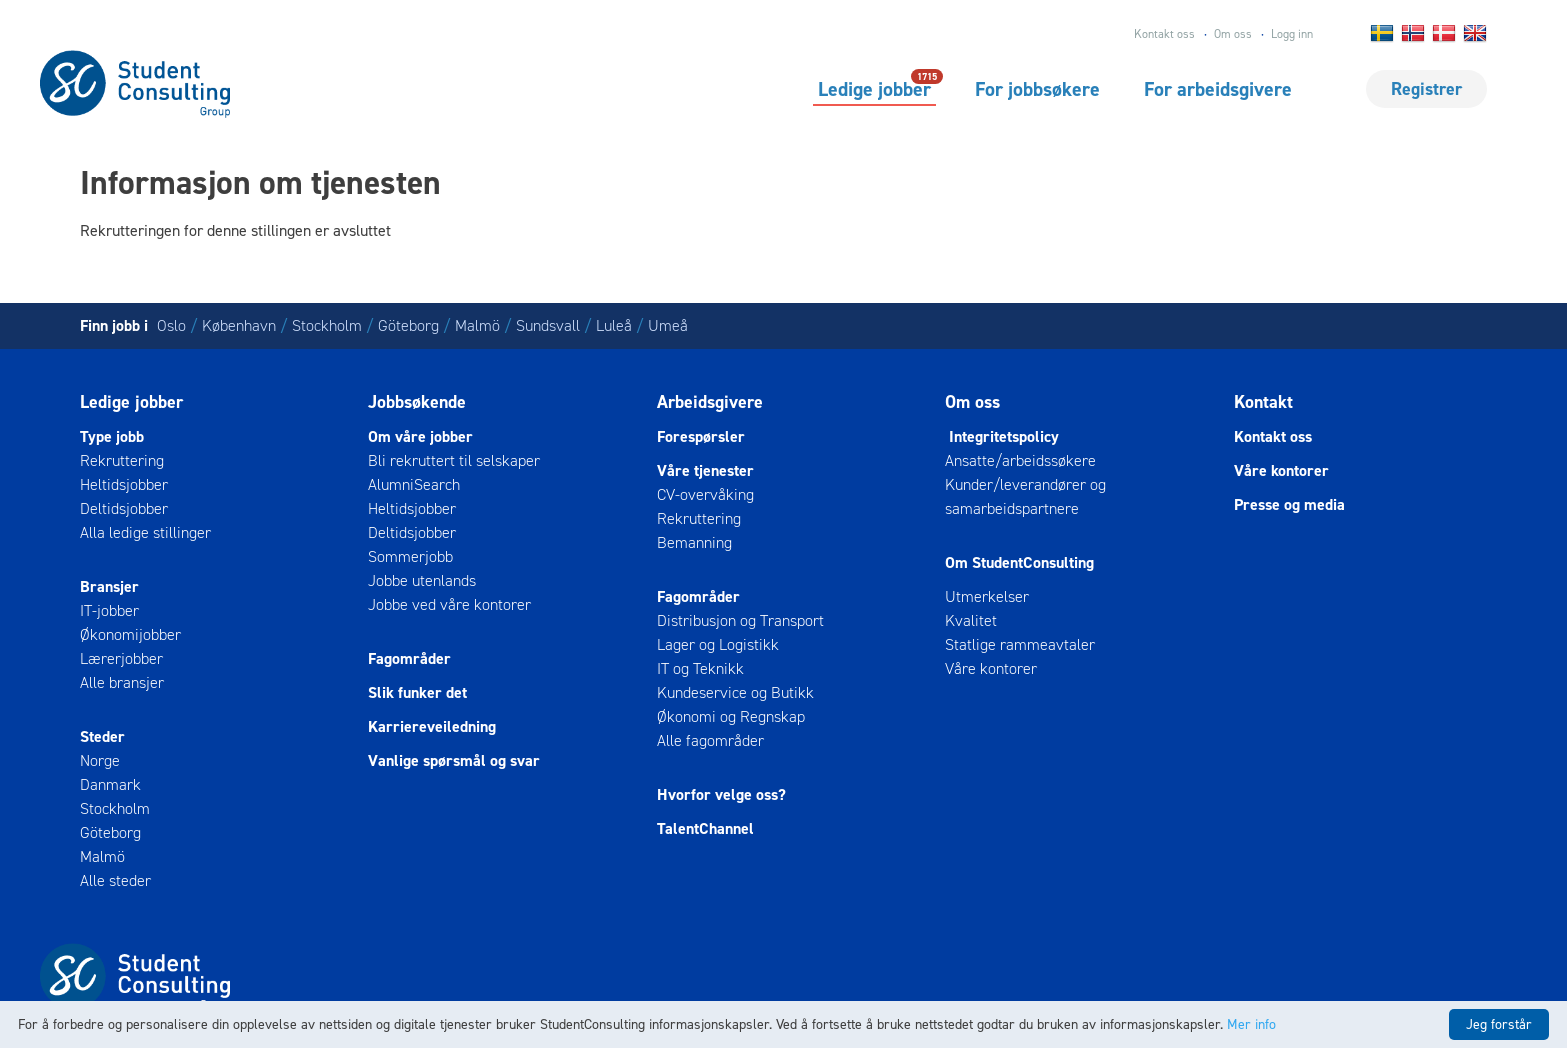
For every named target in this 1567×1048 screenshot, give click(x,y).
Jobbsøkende (417, 402)
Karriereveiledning (432, 726)
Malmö (477, 325)
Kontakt (1263, 402)
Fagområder (409, 658)
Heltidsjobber (124, 484)
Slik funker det (417, 692)
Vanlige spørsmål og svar (454, 760)
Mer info (1251, 1024)
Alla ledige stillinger (145, 532)
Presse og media (1289, 504)
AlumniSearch (414, 484)
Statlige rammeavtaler (1020, 644)
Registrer (1426, 89)
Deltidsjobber (124, 508)
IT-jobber (109, 610)
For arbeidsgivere (1218, 89)
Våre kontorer (991, 668)
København (239, 325)
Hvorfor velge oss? (721, 794)
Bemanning (694, 542)
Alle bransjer (122, 682)
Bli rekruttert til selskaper (454, 460)
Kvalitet (971, 620)
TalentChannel (705, 828)
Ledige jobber (874, 88)
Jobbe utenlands (422, 580)
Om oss (1233, 34)
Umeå (668, 325)
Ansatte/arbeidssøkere (1020, 460)
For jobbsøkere (1037, 89)
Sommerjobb (410, 556)
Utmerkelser (987, 596)
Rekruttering (122, 460)
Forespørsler (701, 436)
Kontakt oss (1164, 34)
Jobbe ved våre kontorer (449, 604)
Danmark (110, 784)
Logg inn (1292, 34)
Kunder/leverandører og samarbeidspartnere (1025, 496)
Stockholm (327, 325)
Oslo (171, 325)
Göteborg (408, 325)
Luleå (614, 325)
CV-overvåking (705, 494)
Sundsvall (548, 325)
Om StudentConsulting (1019, 562)
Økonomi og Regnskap (731, 716)
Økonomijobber (130, 634)
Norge (100, 760)
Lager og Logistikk (718, 644)
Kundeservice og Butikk (735, 692)
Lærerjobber (121, 658)
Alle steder (115, 880)
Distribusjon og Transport (740, 620)
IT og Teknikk (700, 668)
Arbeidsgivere (710, 402)
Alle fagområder (710, 740)
